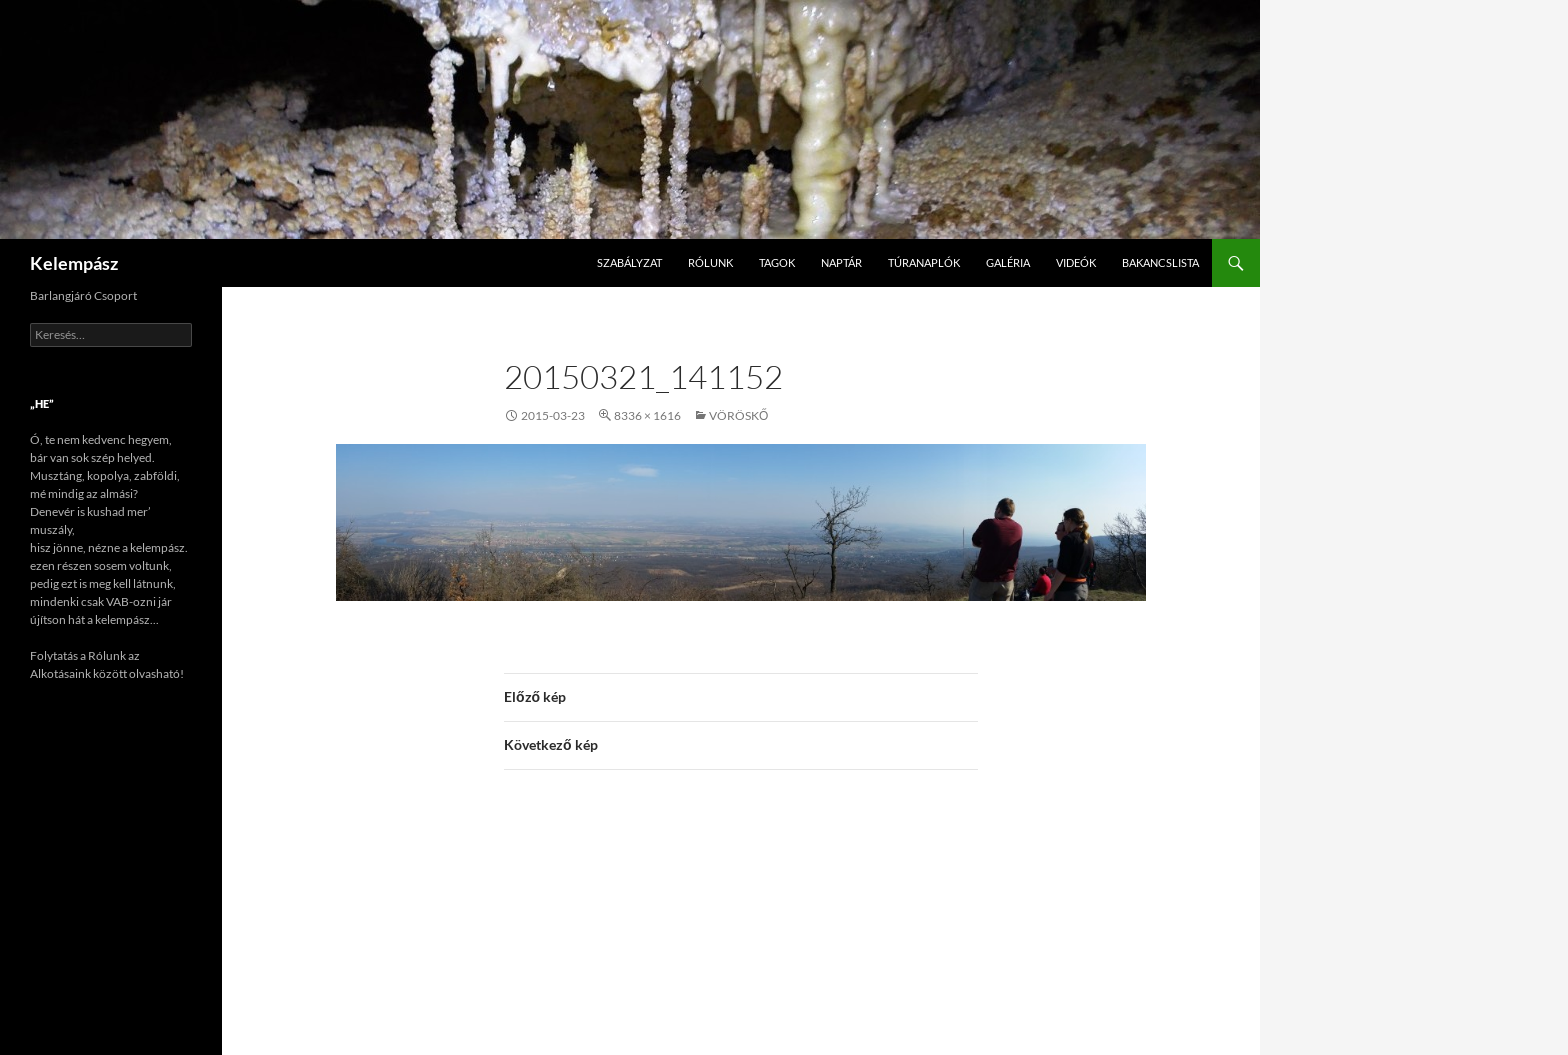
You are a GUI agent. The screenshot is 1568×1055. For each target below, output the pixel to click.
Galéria (1008, 262)
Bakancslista (1160, 262)
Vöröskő (738, 415)
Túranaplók (924, 262)
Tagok (777, 262)
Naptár (841, 262)
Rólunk (710, 262)
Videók (1076, 262)
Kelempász (74, 263)
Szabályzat (629, 262)
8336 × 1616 (647, 415)
